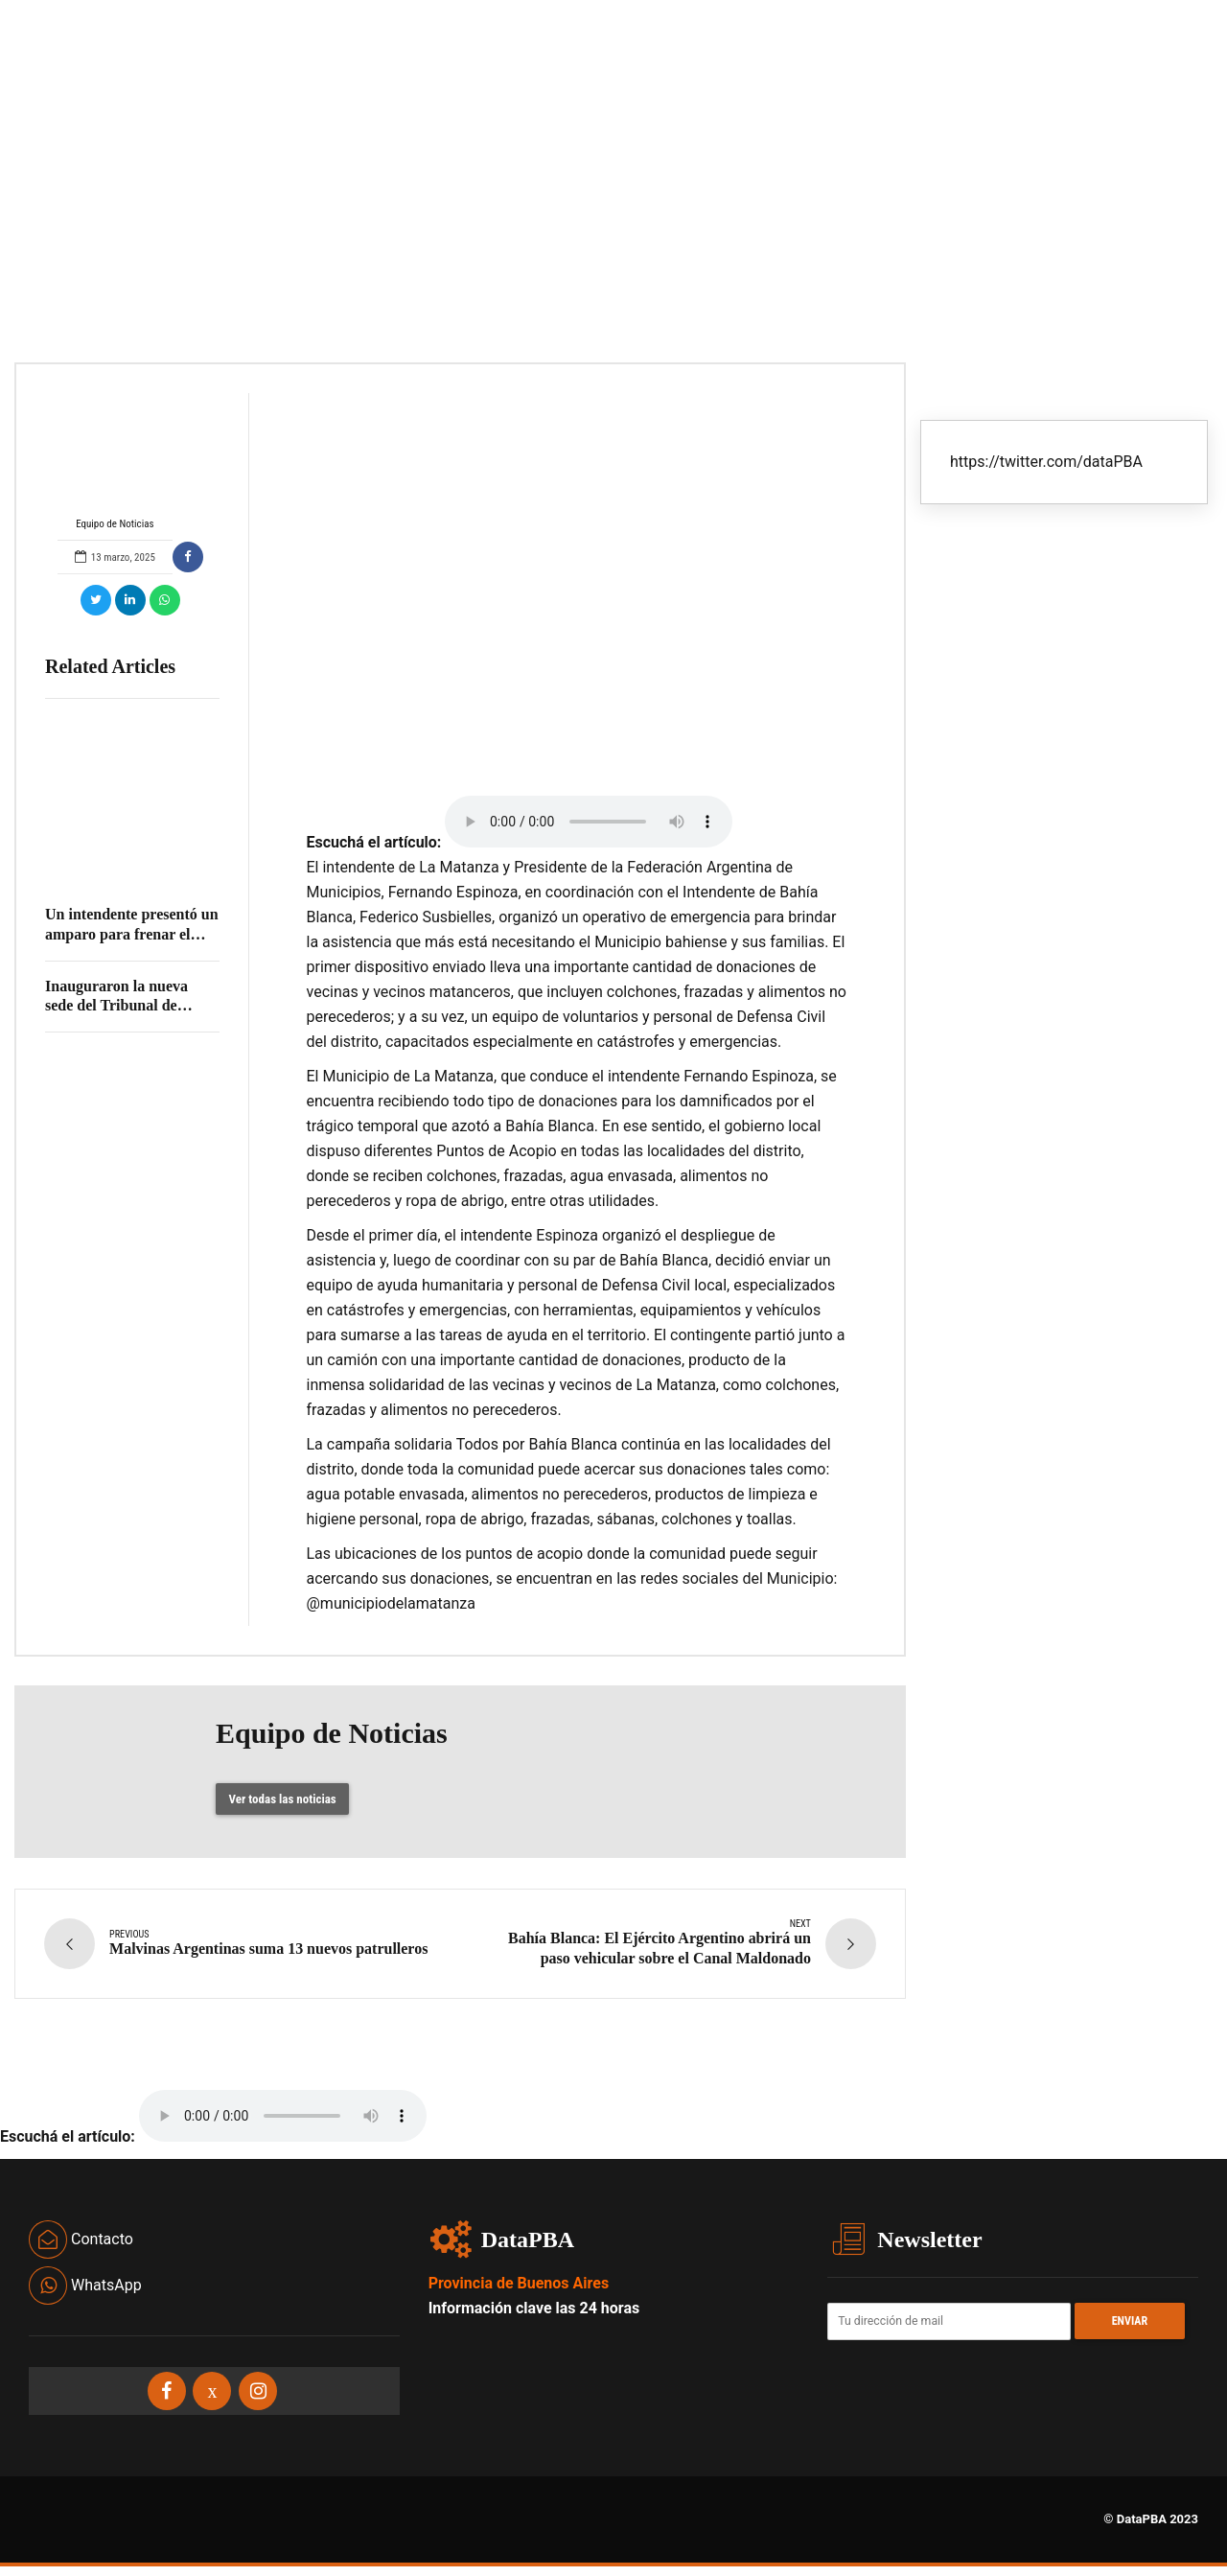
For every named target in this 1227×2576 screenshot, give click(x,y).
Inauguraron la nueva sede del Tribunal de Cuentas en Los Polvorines (132, 1006)
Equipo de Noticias (115, 461)
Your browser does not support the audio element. (588, 821)
